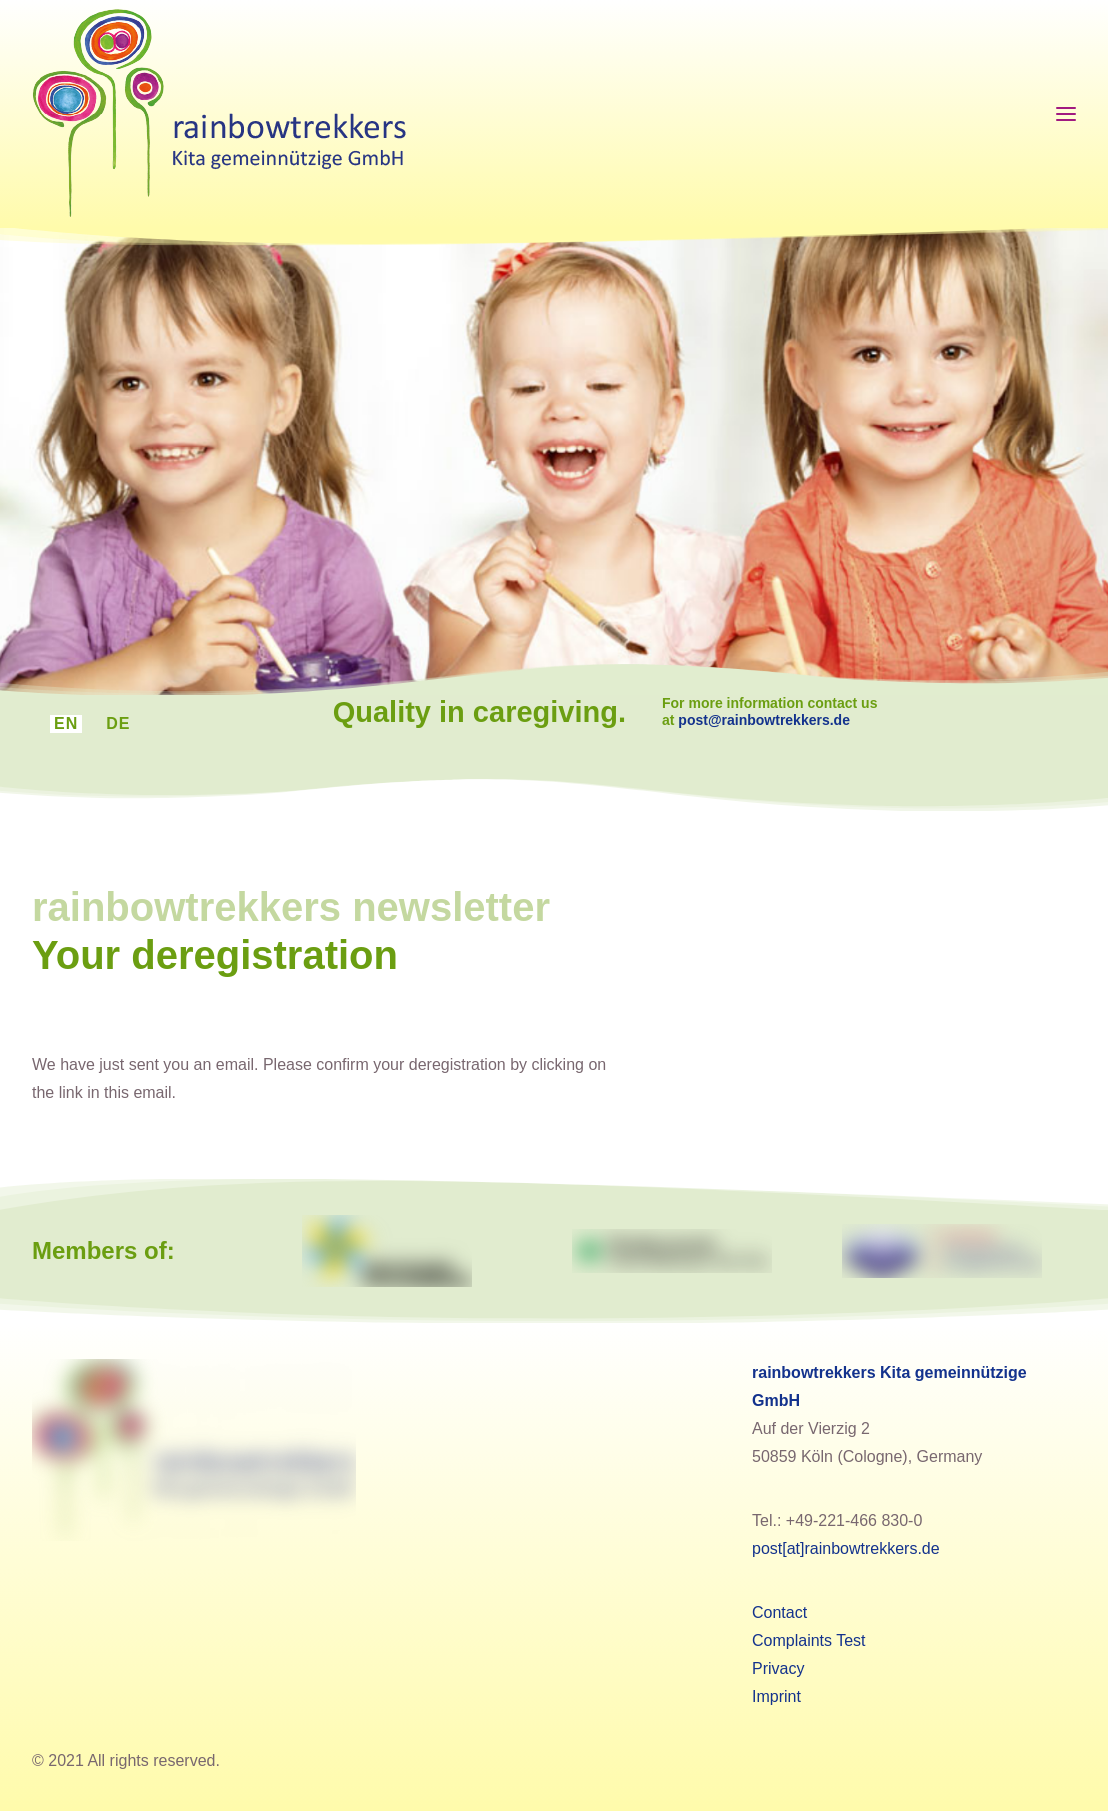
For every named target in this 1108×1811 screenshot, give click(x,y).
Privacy (778, 1668)
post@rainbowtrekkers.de (794, 720)
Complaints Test (809, 1640)
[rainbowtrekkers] (219, 114)
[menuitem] (66, 724)
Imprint (776, 1696)
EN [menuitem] (66, 723)
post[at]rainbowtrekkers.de (846, 1548)
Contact (779, 1612)
